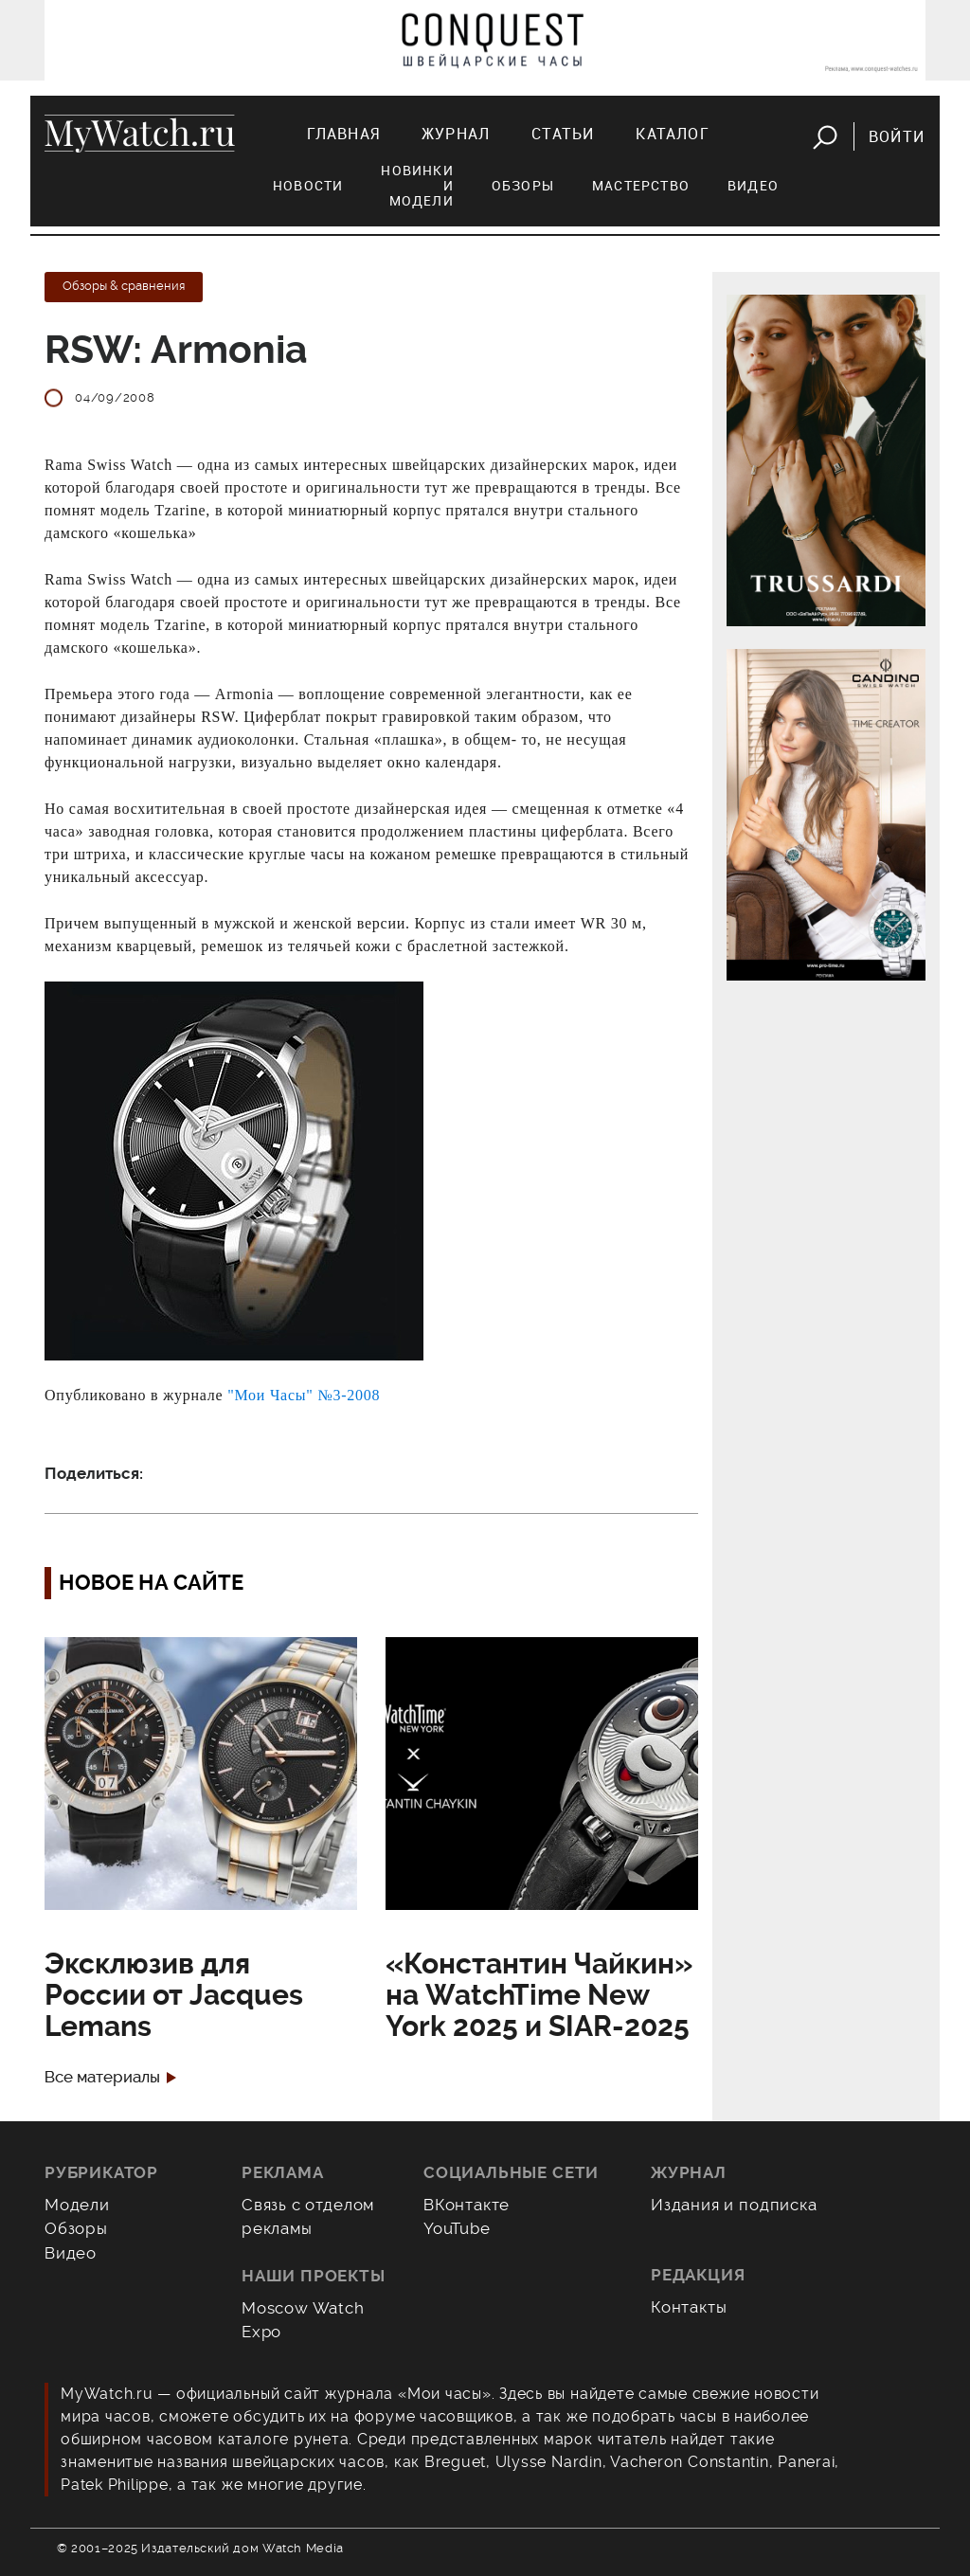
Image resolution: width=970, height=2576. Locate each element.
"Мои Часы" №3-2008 (303, 1395)
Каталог (672, 133)
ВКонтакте (466, 2204)
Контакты (689, 2306)
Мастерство (641, 185)
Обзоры (523, 185)
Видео (753, 185)
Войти (897, 136)
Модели (77, 2204)
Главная (343, 133)
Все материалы (102, 2077)
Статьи (562, 133)
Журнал (456, 133)
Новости (308, 185)
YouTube (457, 2228)
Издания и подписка (734, 2204)
